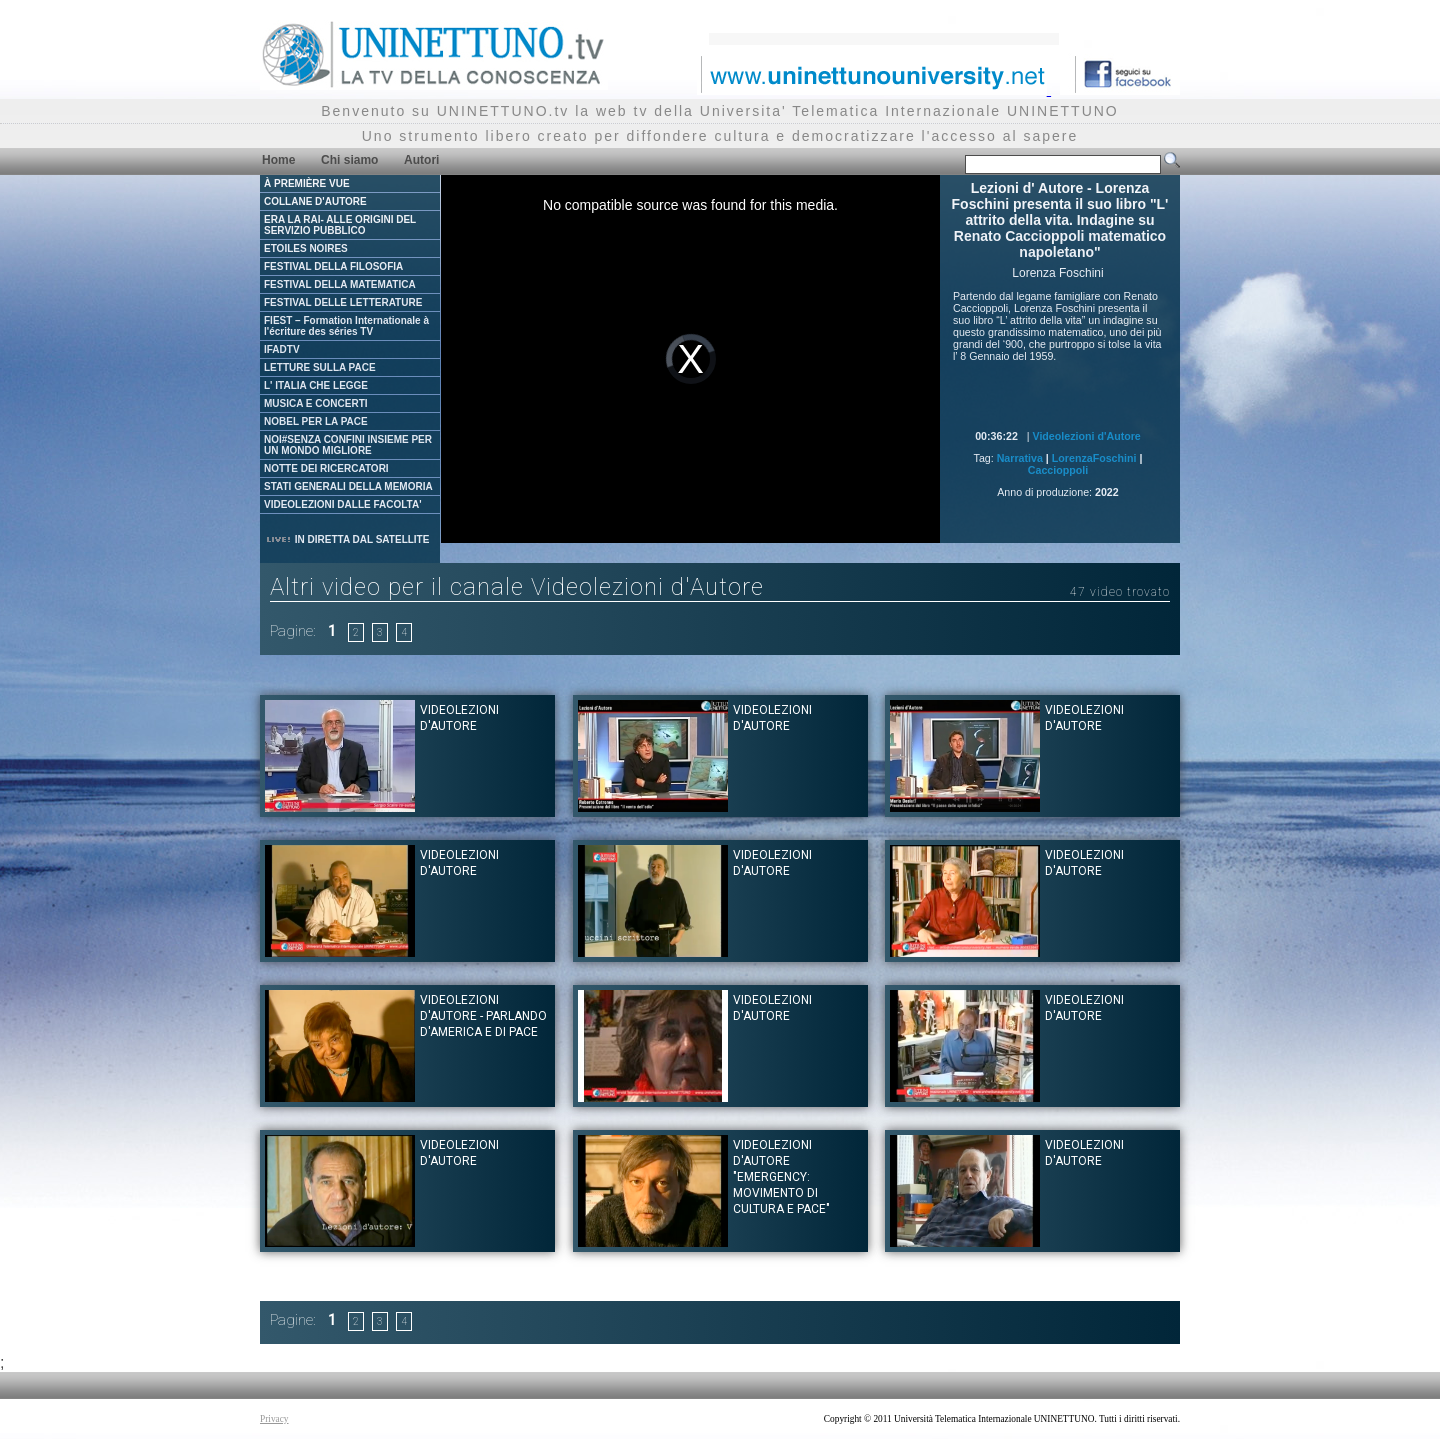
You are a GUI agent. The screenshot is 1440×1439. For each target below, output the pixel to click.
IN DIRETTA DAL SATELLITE (347, 539)
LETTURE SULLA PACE (320, 367)
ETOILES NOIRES (306, 248)
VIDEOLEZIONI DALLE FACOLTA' (343, 504)
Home (278, 160)
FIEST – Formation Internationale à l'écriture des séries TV (346, 326)
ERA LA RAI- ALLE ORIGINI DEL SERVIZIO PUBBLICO (340, 225)
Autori (421, 160)
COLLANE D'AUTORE (315, 201)
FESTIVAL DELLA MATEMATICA (340, 284)
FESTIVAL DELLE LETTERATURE (343, 302)
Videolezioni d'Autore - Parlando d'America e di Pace (483, 1016)
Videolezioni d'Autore (1086, 436)
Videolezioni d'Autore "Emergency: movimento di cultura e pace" (781, 1177)
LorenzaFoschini (1094, 458)
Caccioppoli (1058, 470)
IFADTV (282, 349)
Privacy (274, 1419)
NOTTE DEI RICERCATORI (326, 468)
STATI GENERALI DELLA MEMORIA (348, 486)
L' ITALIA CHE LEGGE (316, 385)
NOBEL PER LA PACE (316, 421)
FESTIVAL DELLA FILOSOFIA (333, 266)
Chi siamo (349, 160)
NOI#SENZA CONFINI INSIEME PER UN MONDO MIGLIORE (348, 445)
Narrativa (1020, 458)
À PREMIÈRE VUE (307, 183)
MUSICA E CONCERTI (316, 403)
